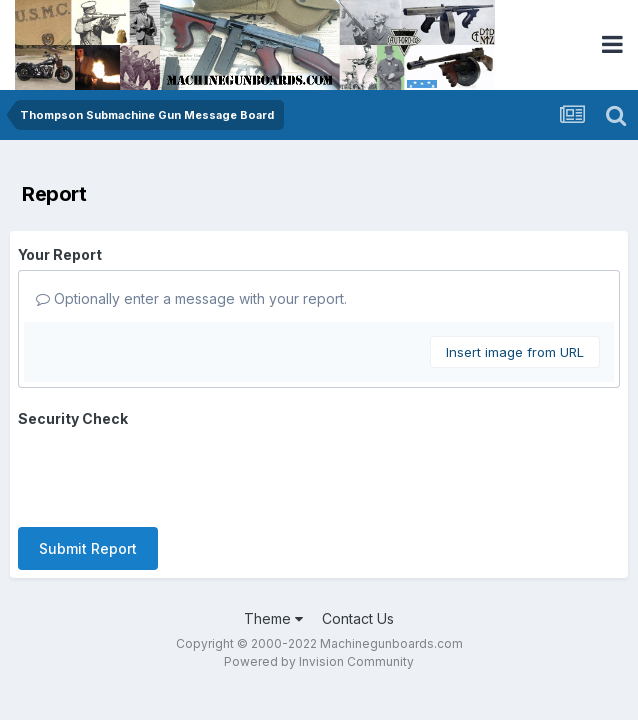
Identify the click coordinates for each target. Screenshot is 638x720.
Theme (273, 540)
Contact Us (358, 540)
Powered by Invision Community (319, 583)
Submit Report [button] (88, 470)
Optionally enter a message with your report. (191, 298)
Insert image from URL (515, 352)
